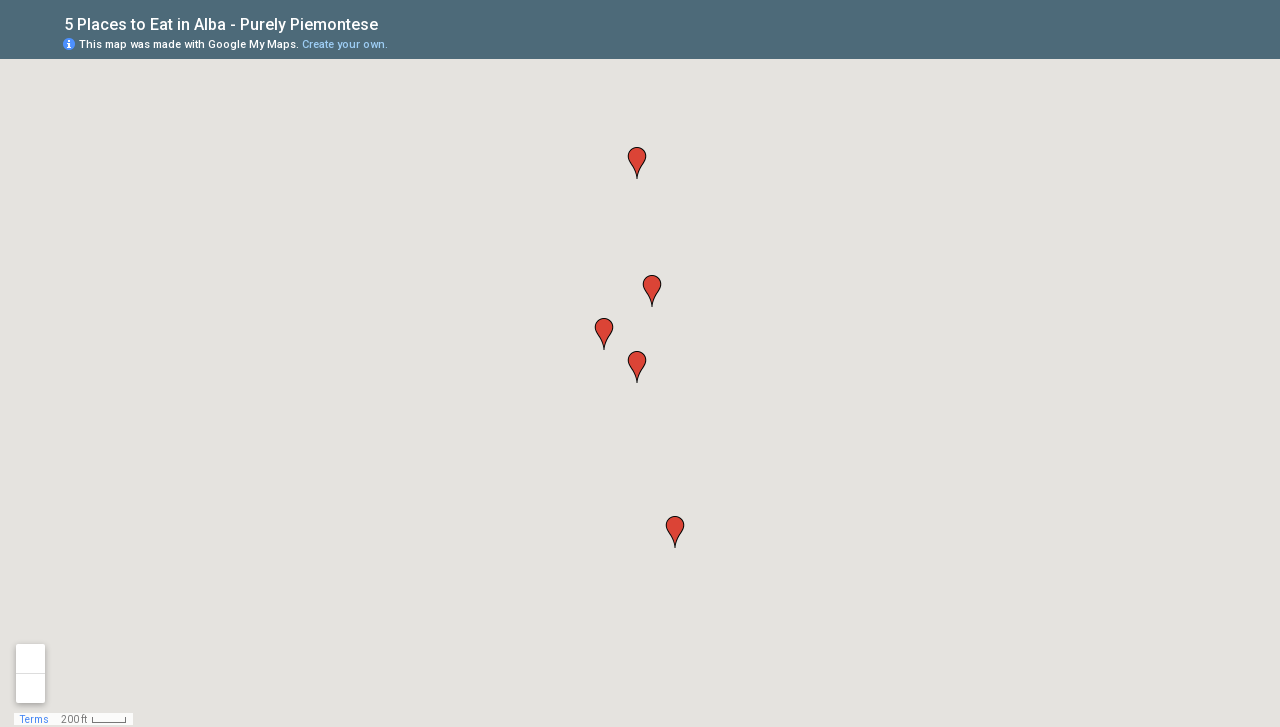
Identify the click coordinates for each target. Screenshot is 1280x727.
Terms (34, 719)
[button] (637, 367)
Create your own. (345, 44)
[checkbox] (393, 22)
